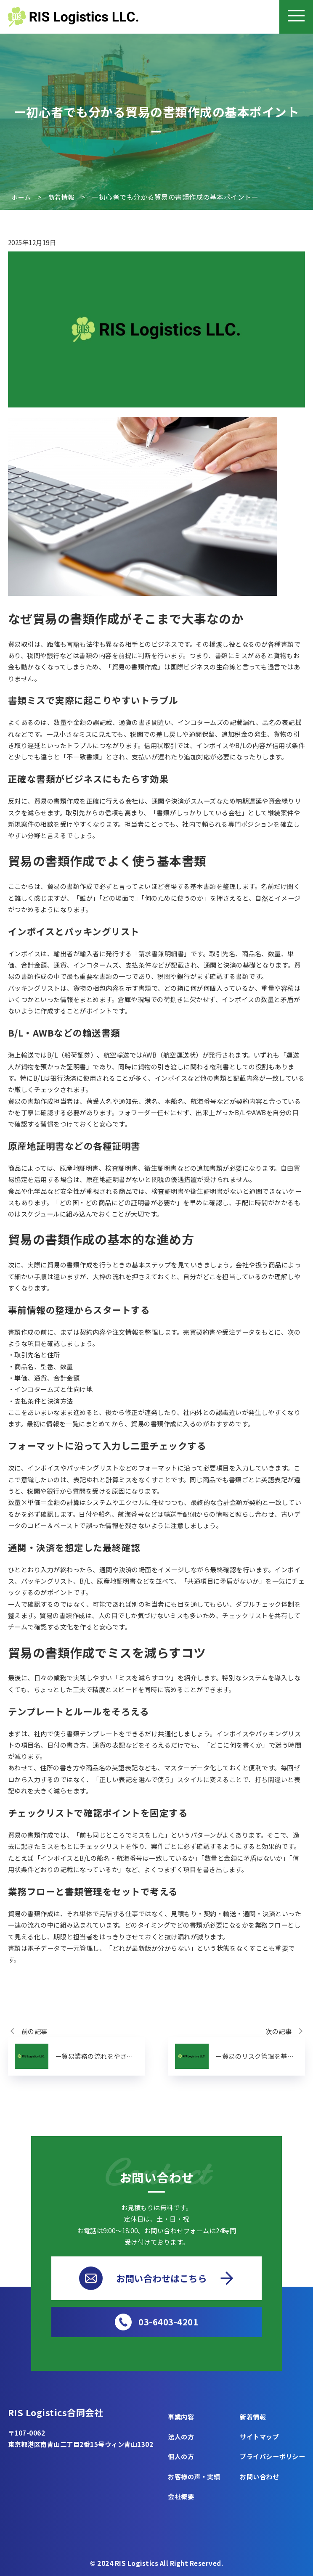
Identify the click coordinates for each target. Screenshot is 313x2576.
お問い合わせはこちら (156, 2278)
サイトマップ (259, 2436)
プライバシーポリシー (272, 2456)
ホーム (21, 196)
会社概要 (181, 2496)
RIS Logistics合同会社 (56, 2412)
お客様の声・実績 (194, 2476)
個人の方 (181, 2456)
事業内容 (181, 2416)
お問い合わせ (259, 2476)
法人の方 (181, 2436)
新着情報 (61, 196)
